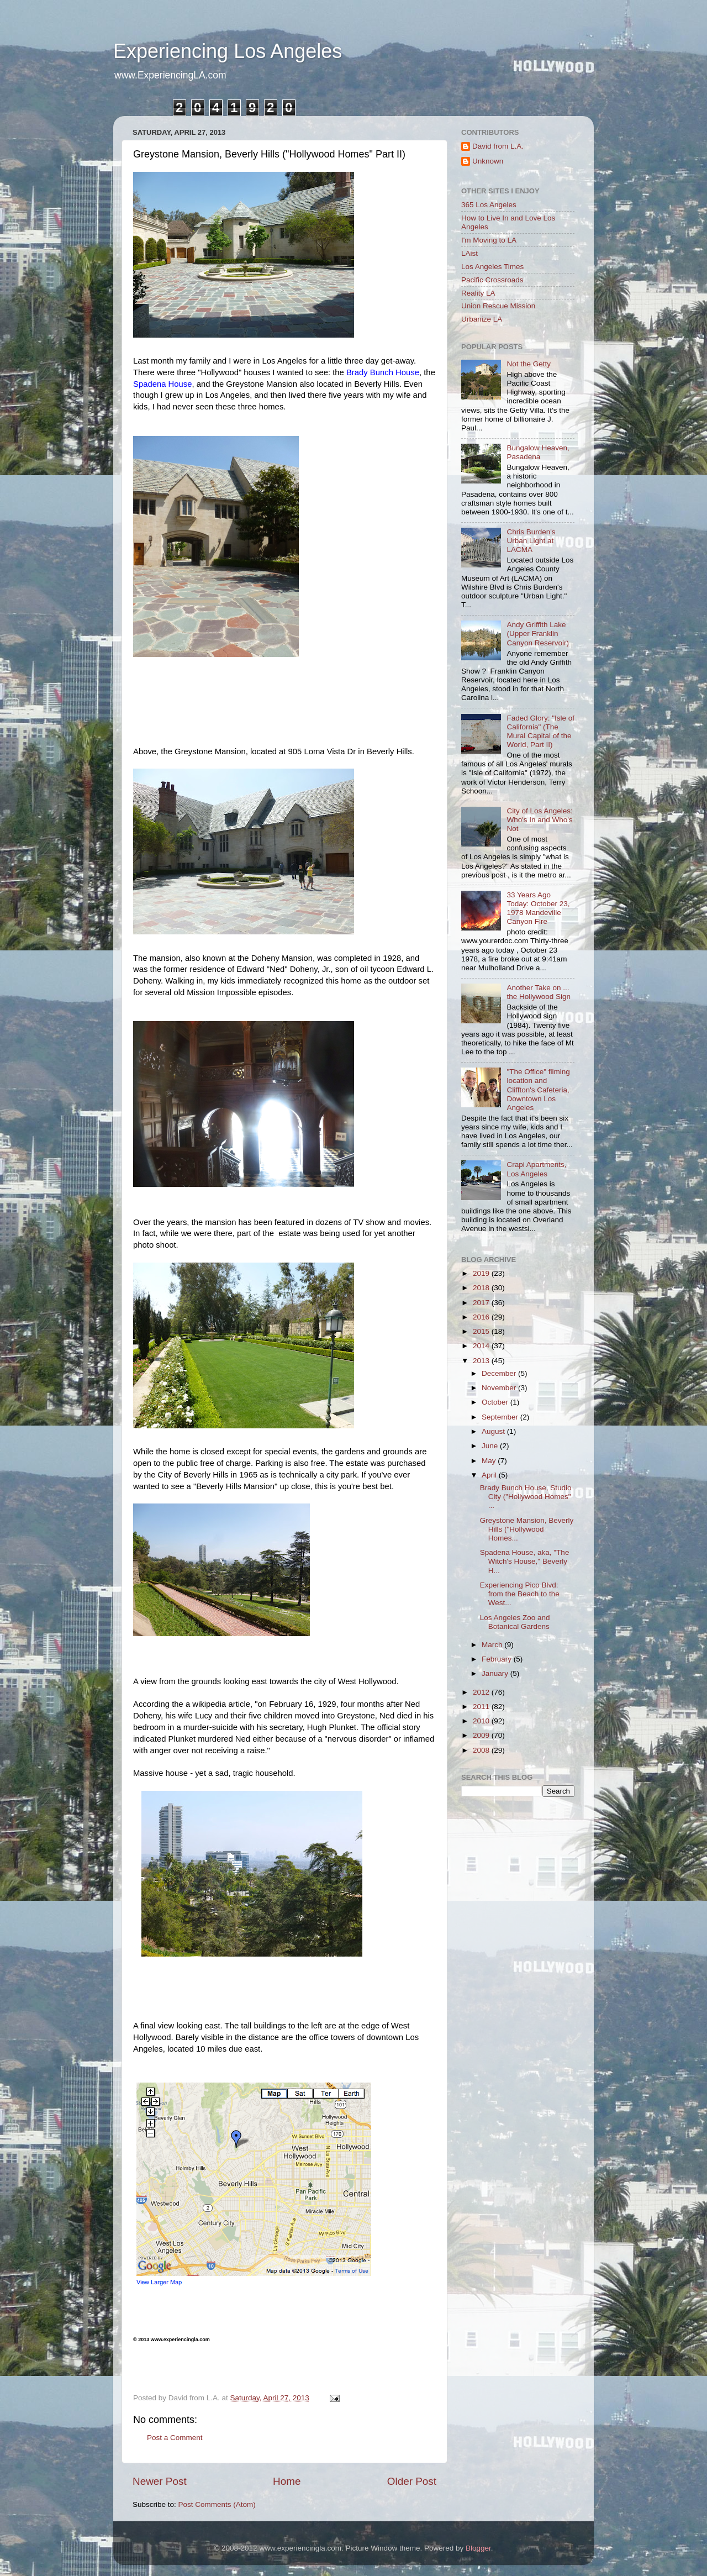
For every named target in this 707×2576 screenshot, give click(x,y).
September (501, 1417)
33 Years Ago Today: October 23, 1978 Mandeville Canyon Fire (537, 908)
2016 (482, 1317)
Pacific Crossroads (492, 280)
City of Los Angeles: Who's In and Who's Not (539, 820)
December (500, 1373)
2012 (482, 1692)
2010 (482, 1721)
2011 (482, 1706)
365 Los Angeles (488, 205)
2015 (482, 1331)
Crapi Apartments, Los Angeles (536, 1168)
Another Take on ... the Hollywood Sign (538, 992)
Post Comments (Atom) (217, 2504)
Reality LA (478, 293)
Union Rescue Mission (498, 306)
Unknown (487, 161)
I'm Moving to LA (488, 240)
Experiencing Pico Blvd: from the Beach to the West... (520, 1594)
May (490, 1461)
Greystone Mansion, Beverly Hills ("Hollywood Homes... (527, 1529)
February (498, 1659)
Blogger (478, 2548)
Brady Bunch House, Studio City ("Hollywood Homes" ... (526, 1497)
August (494, 1431)
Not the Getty (528, 364)
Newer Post (160, 2481)
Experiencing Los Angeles (227, 51)
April (490, 1475)
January (496, 1673)
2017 (482, 1302)
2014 (482, 1346)
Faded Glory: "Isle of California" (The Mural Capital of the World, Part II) (540, 731)
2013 (482, 1361)
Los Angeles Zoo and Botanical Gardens (515, 1622)
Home (286, 2481)
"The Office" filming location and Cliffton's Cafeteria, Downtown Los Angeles (537, 1090)
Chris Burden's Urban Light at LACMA (530, 541)
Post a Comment (175, 2437)
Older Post (411, 2481)
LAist (469, 253)
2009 (482, 1735)
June (491, 1446)
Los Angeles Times (492, 266)
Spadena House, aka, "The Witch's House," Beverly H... (524, 1561)
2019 (482, 1273)
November (500, 1388)
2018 (482, 1288)
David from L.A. (498, 146)
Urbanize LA (481, 319)
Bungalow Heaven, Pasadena (537, 452)
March (493, 1645)
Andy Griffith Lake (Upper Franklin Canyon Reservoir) (537, 633)
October (496, 1402)
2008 (482, 1750)
